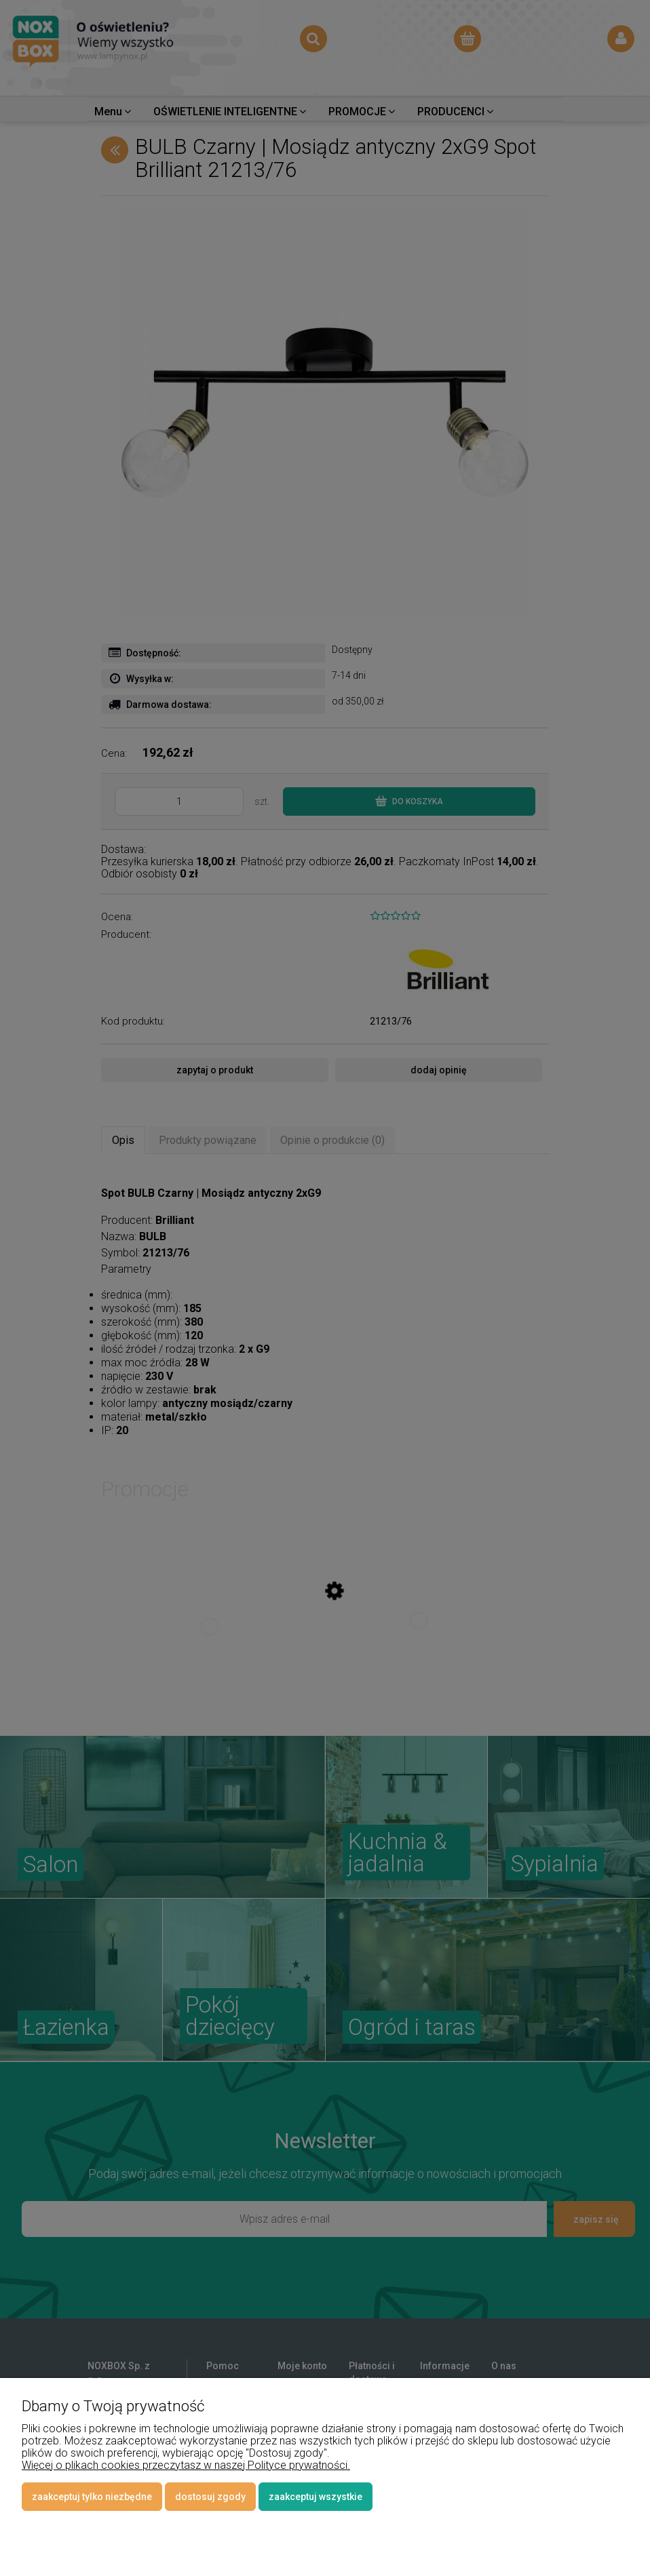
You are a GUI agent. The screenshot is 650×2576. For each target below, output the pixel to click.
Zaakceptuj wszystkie (315, 2496)
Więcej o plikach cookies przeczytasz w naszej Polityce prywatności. (186, 2465)
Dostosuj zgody (210, 2496)
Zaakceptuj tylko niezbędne (92, 2496)
